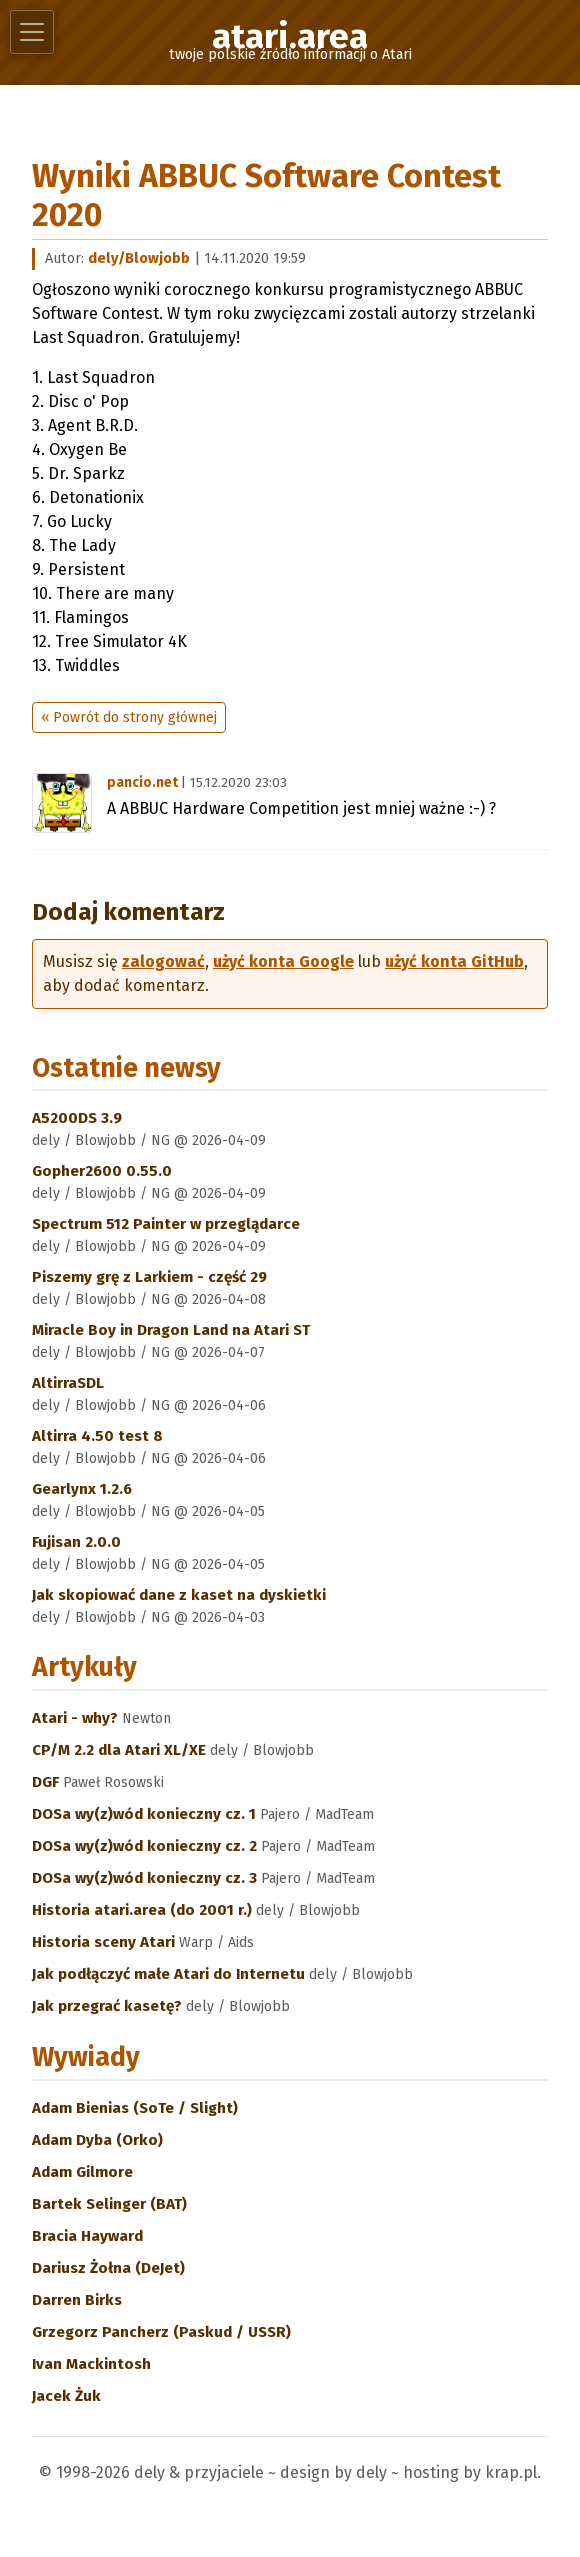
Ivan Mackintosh (91, 2364)
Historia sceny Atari (105, 1942)
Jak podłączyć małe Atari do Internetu (170, 1974)
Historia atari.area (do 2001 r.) (144, 1910)
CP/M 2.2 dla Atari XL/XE (121, 1750)
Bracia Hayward (87, 2236)
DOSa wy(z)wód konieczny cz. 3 (146, 1878)
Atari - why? (77, 1718)
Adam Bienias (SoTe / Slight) (135, 2108)
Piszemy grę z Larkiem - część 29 (149, 1277)
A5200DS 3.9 (77, 1118)
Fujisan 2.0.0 (76, 1542)
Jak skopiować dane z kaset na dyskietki (179, 1595)
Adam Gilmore (82, 2172)
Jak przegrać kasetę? (109, 2006)
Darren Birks (77, 2300)
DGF (47, 1782)
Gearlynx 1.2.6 (82, 1489)
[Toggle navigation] (32, 32)
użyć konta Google (283, 961)
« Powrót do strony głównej (129, 717)
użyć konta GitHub (454, 961)
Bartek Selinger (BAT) (109, 2204)
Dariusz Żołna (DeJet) (108, 2268)
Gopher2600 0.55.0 (102, 1171)
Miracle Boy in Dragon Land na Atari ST (171, 1330)
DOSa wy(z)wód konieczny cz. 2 (146, 1846)
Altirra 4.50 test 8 (97, 1436)
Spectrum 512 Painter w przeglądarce (166, 1224)
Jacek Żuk (66, 2396)
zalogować (163, 961)
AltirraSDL (68, 1383)
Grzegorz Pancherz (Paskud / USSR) (161, 2332)
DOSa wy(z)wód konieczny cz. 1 (146, 1814)
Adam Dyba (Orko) (97, 2140)
